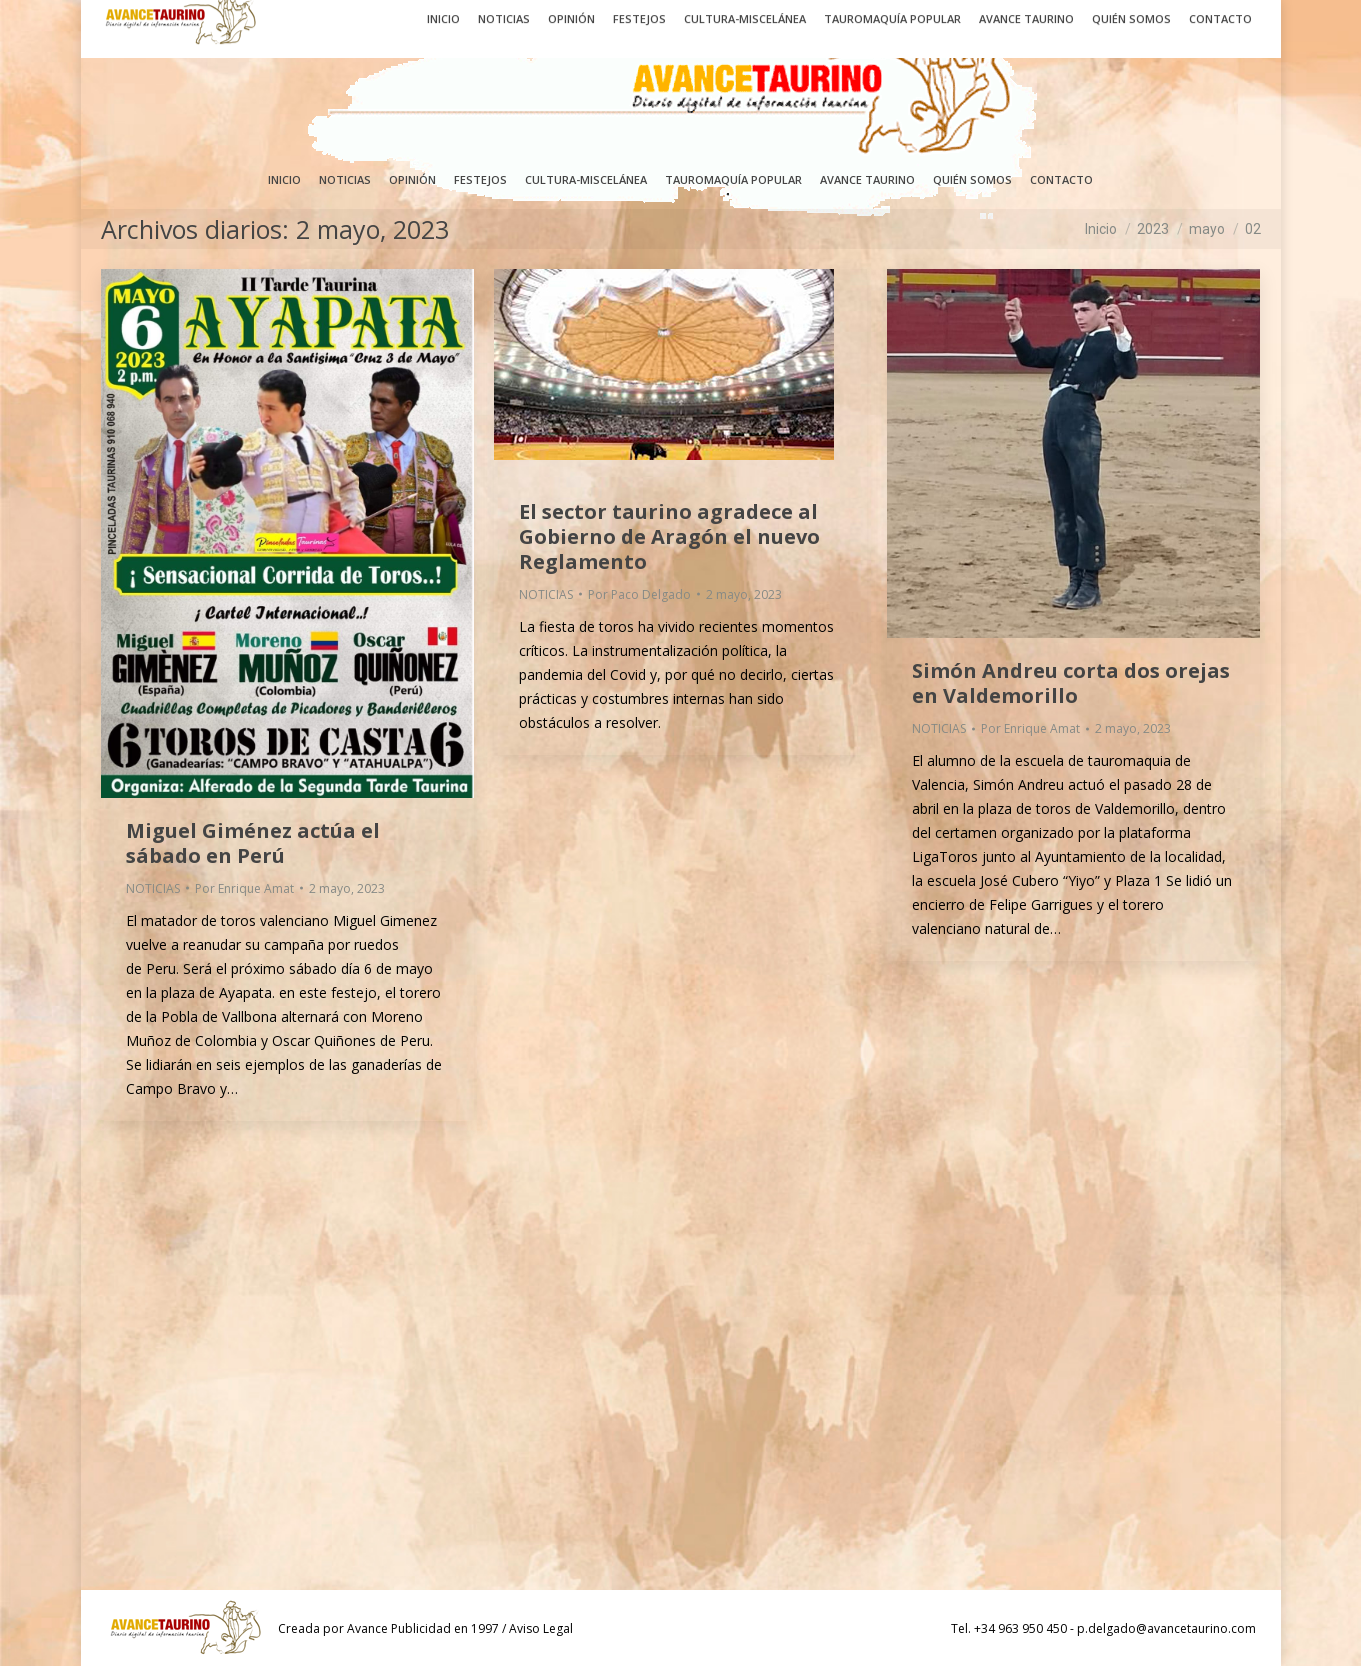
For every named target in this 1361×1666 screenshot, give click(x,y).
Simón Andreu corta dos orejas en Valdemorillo (1071, 683)
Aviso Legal (541, 1628)
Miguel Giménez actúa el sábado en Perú (253, 843)
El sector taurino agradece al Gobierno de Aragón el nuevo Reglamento (669, 536)
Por (244, 888)
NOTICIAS (153, 888)
